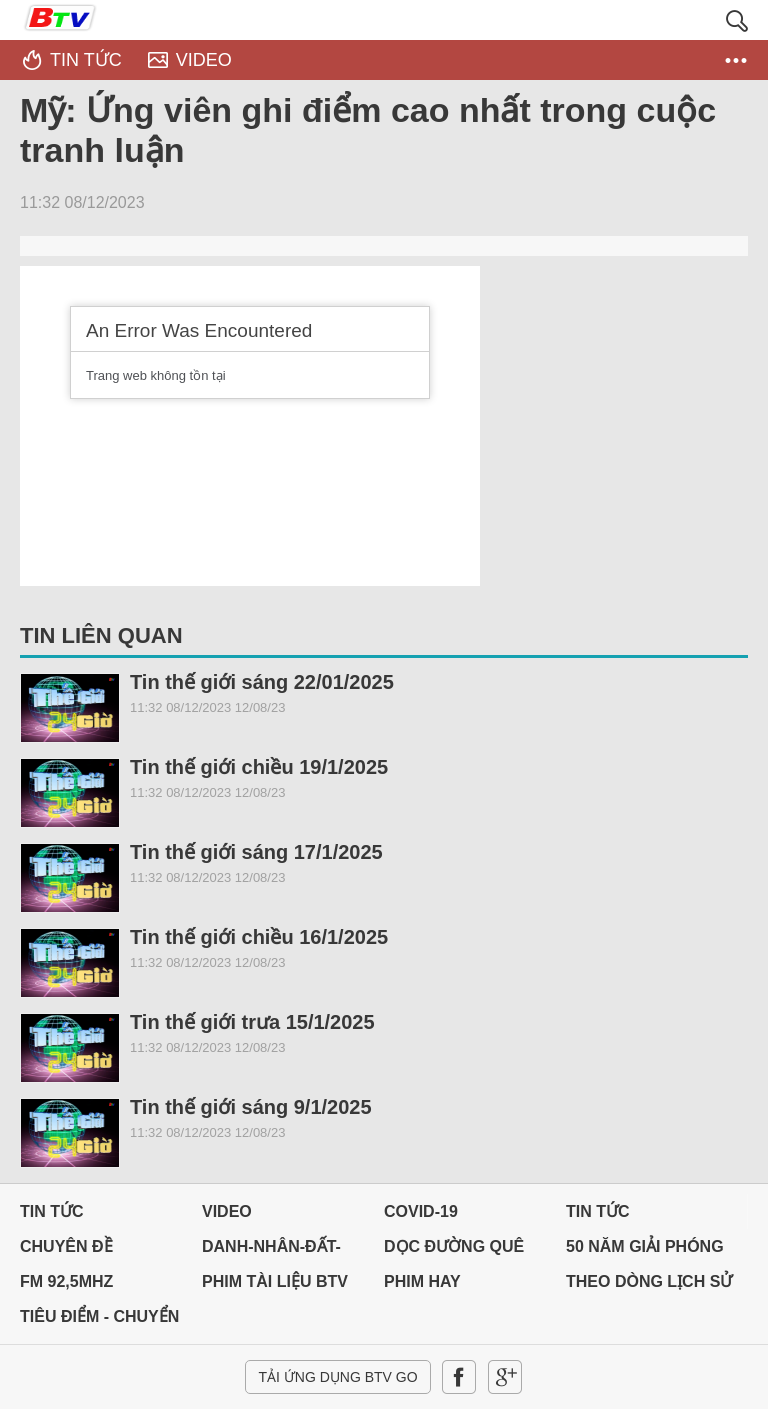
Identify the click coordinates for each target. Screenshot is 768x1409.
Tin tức (52, 1211)
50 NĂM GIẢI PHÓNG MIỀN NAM (645, 1251)
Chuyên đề (66, 1246)
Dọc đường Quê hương (454, 1251)
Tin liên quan (101, 635)
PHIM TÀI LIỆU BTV (275, 1281)
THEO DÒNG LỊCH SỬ (649, 1281)
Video (227, 1211)
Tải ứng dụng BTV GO (337, 1377)
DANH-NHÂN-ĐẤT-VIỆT (271, 1251)
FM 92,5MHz (66, 1281)
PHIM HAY (422, 1281)
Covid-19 (421, 1211)
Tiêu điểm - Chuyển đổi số (99, 1321)
